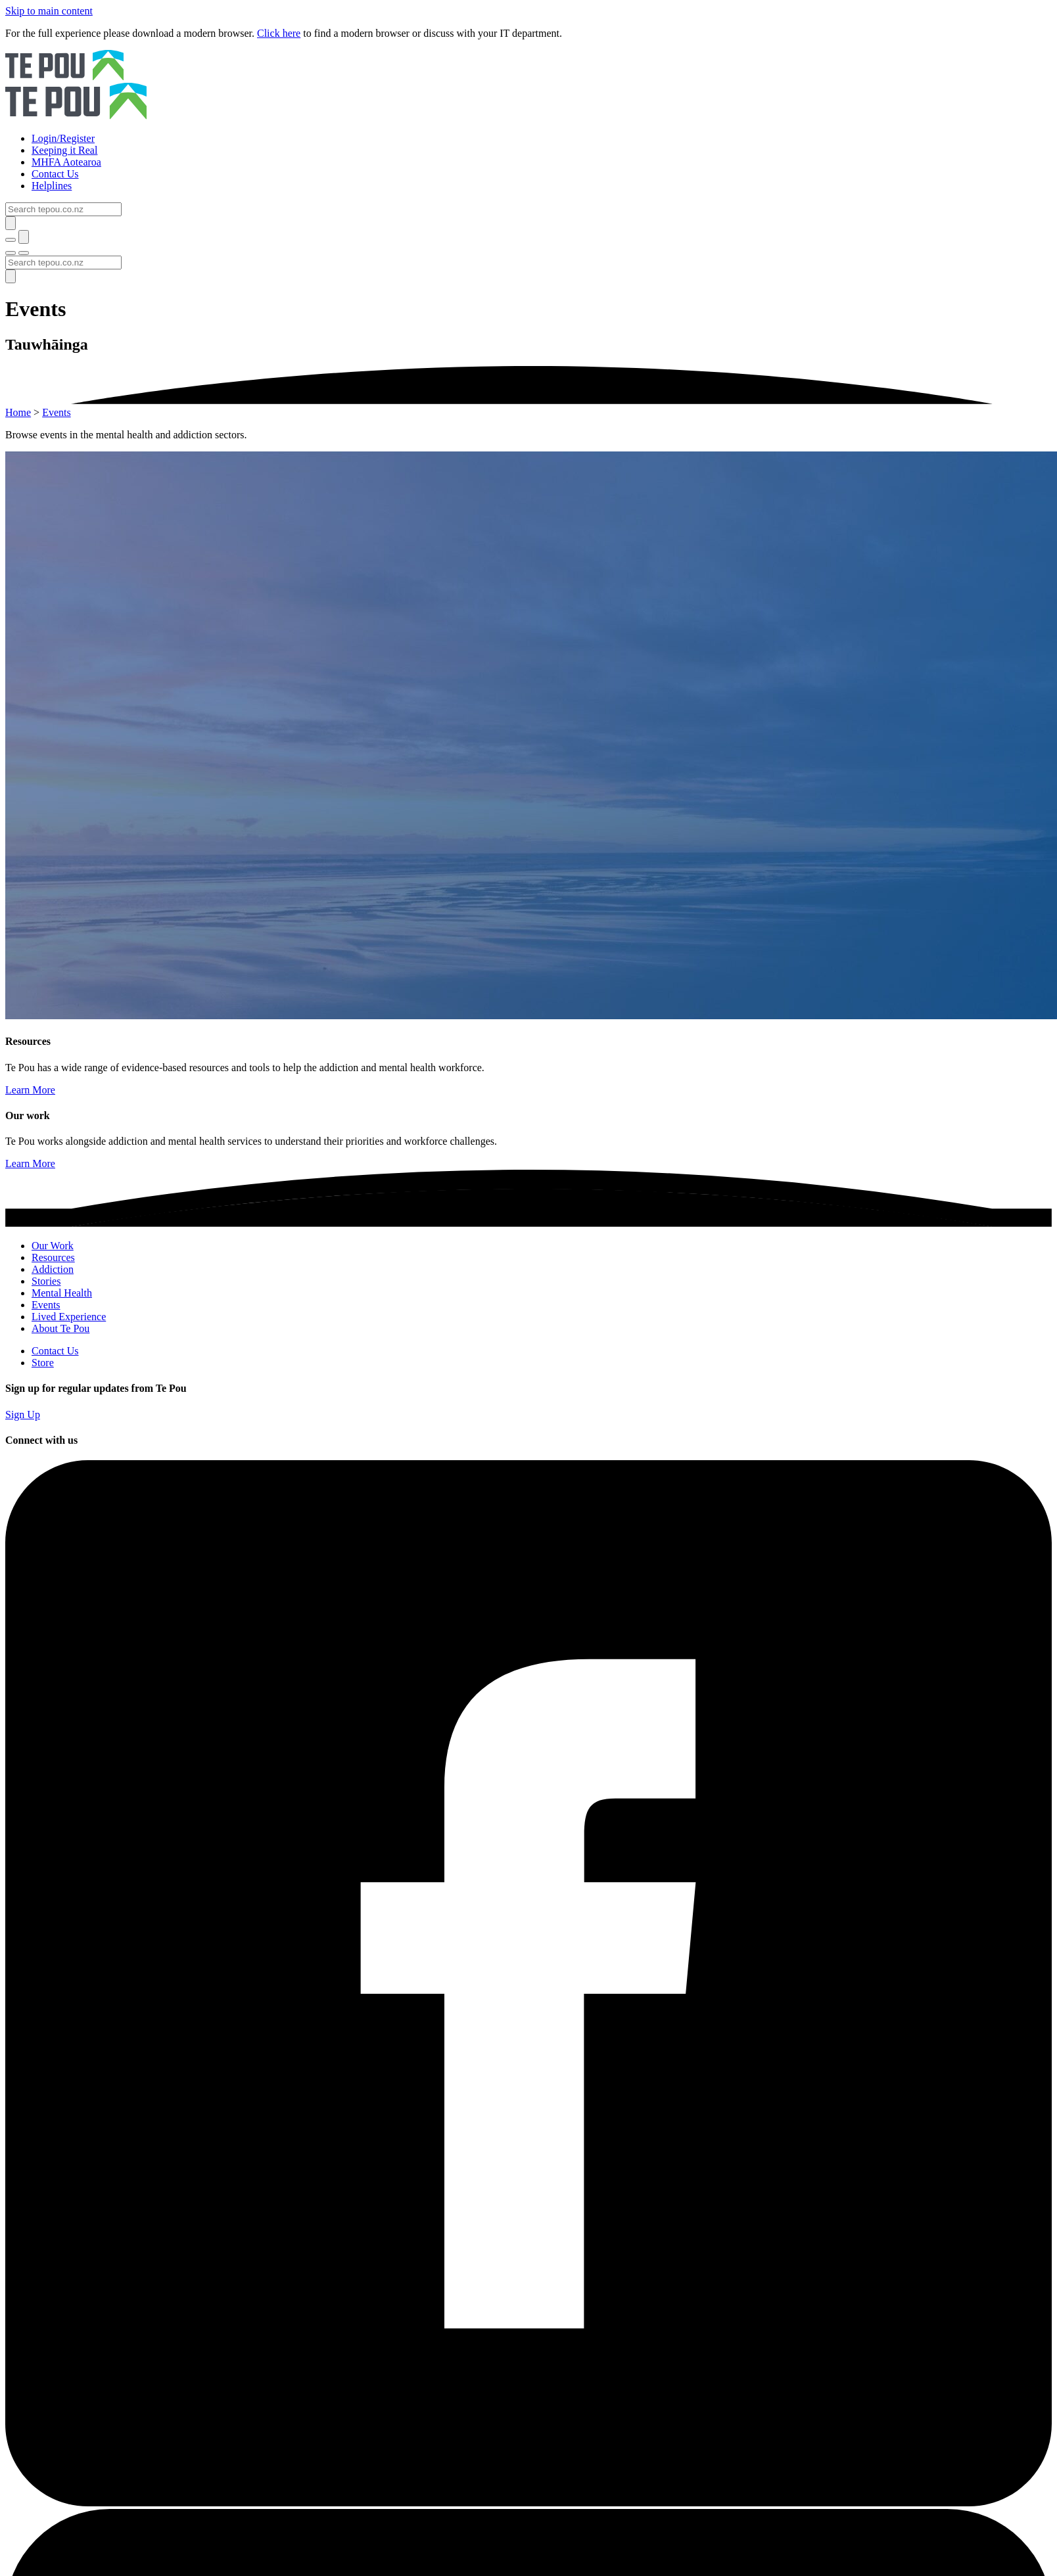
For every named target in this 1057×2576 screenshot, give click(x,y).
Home (18, 412)
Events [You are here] (56, 412)
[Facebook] (528, 2502)
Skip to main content (49, 10)
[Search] (63, 209)
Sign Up (22, 1414)
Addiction (53, 1269)
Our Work (53, 1245)
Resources (53, 1257)
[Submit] (10, 223)
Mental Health (62, 1293)
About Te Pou (60, 1328)
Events (46, 1304)
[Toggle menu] (10, 253)
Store (43, 1362)
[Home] (528, 86)
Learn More (30, 1089)
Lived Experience (69, 1316)
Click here (278, 33)
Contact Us (55, 1350)
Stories (46, 1281)
